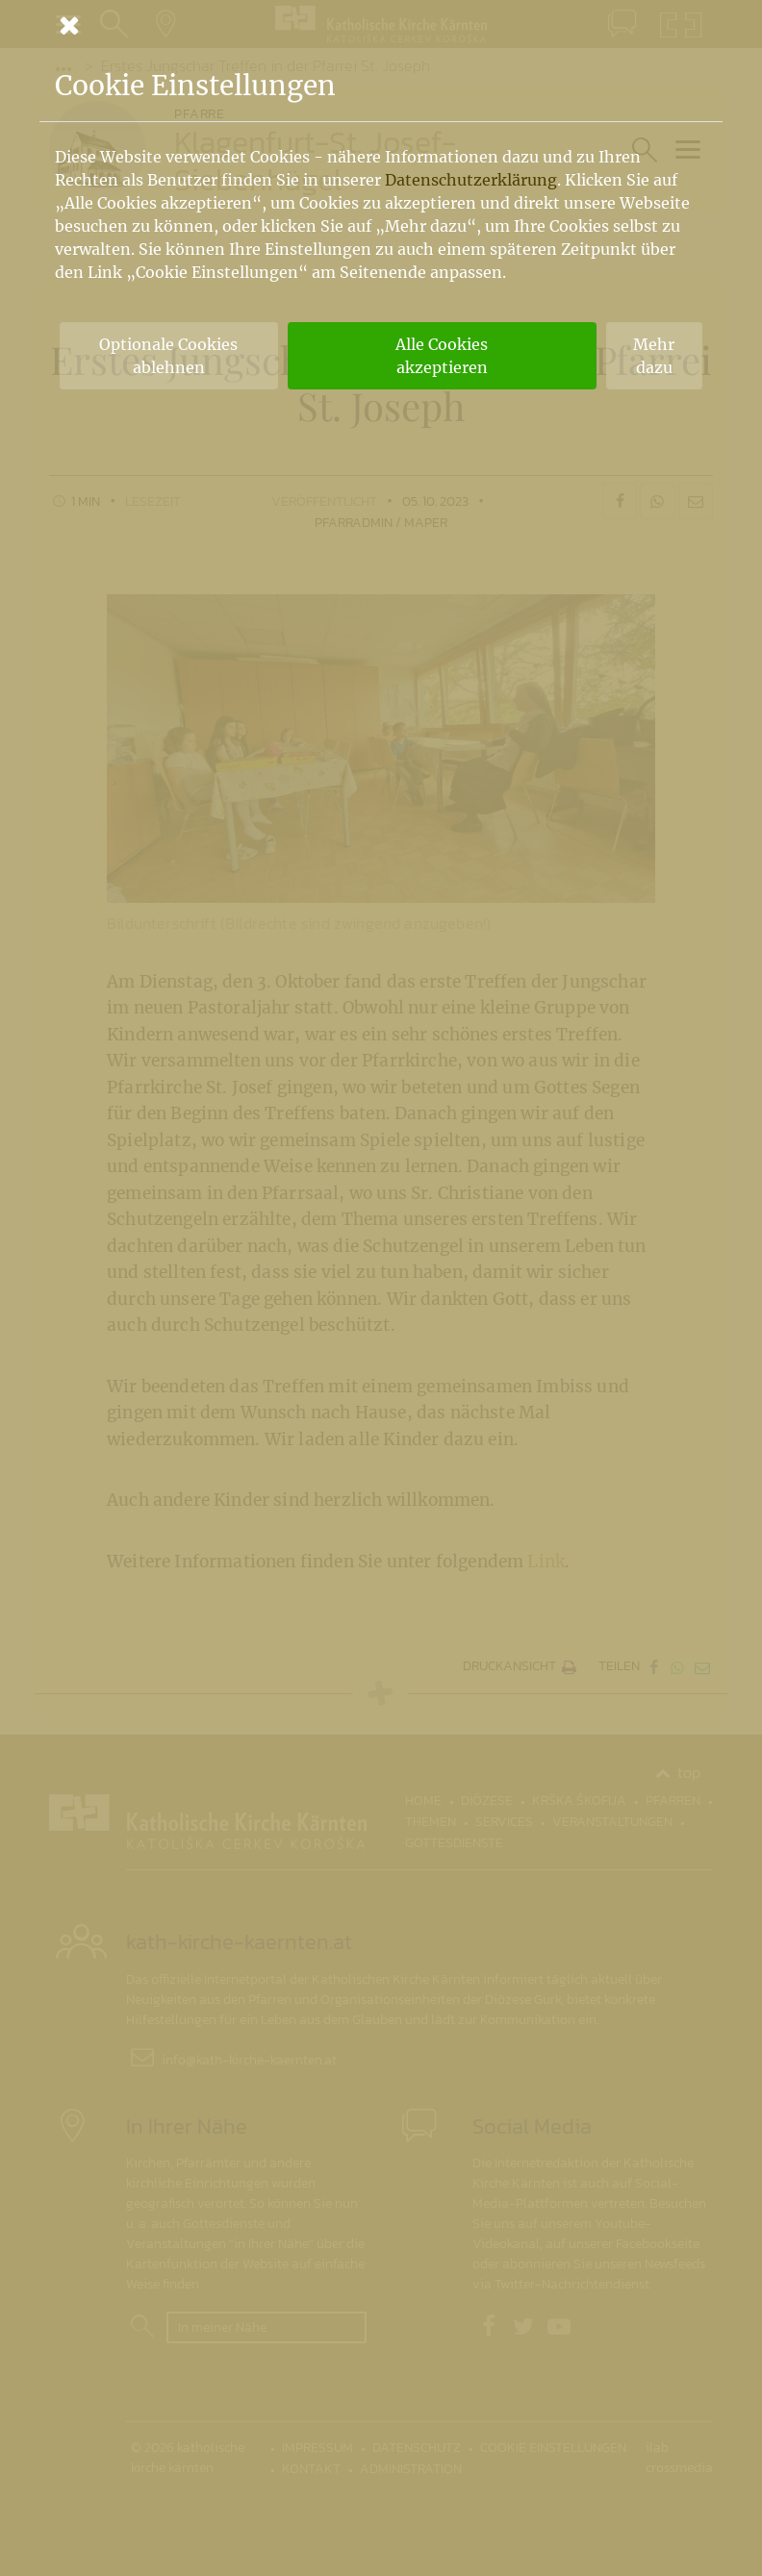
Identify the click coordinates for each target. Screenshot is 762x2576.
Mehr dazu (653, 356)
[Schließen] (381, 25)
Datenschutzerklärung (471, 179)
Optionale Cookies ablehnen (168, 356)
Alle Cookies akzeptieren (441, 356)
